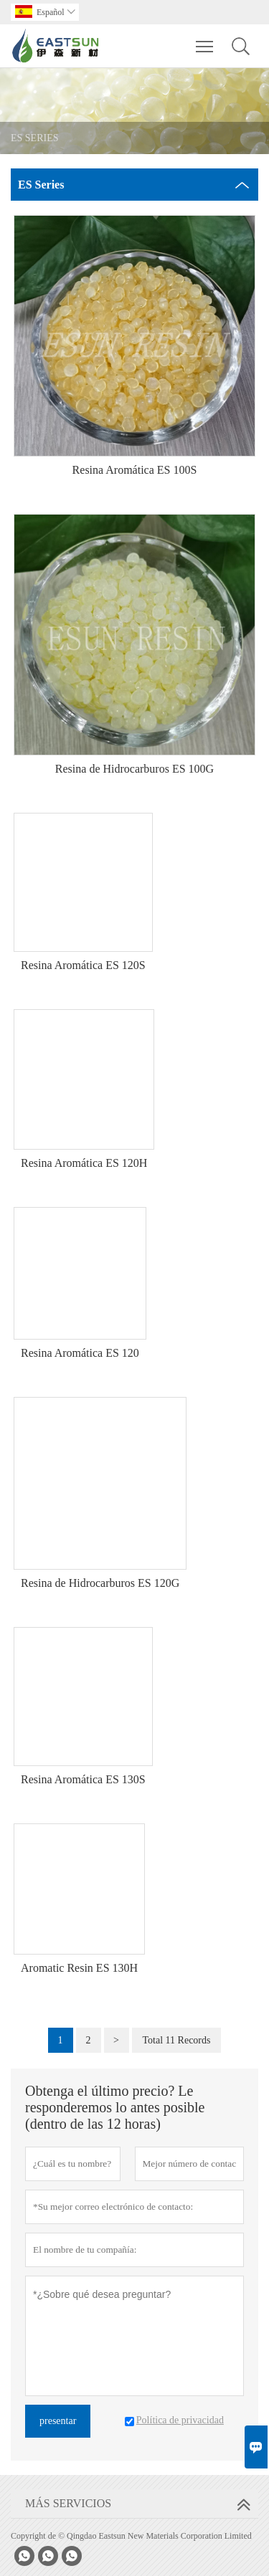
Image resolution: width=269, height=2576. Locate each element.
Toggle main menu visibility (205, 39)
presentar (57, 2420)
